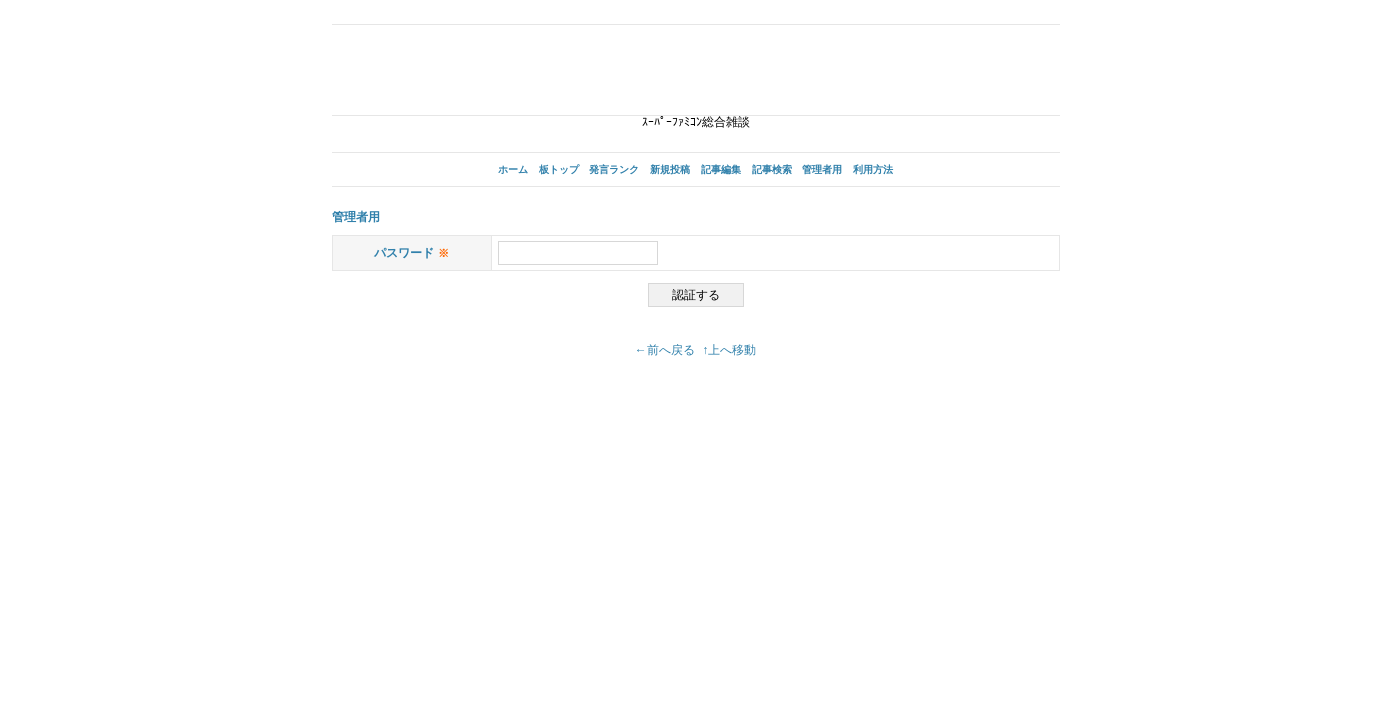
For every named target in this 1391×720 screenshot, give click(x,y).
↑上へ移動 (729, 350)
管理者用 (822, 169)
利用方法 (873, 169)
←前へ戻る (665, 350)
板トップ (559, 169)
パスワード (411, 253)
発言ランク (614, 169)
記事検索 (772, 169)
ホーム (513, 169)
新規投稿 (670, 169)
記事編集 (721, 169)
